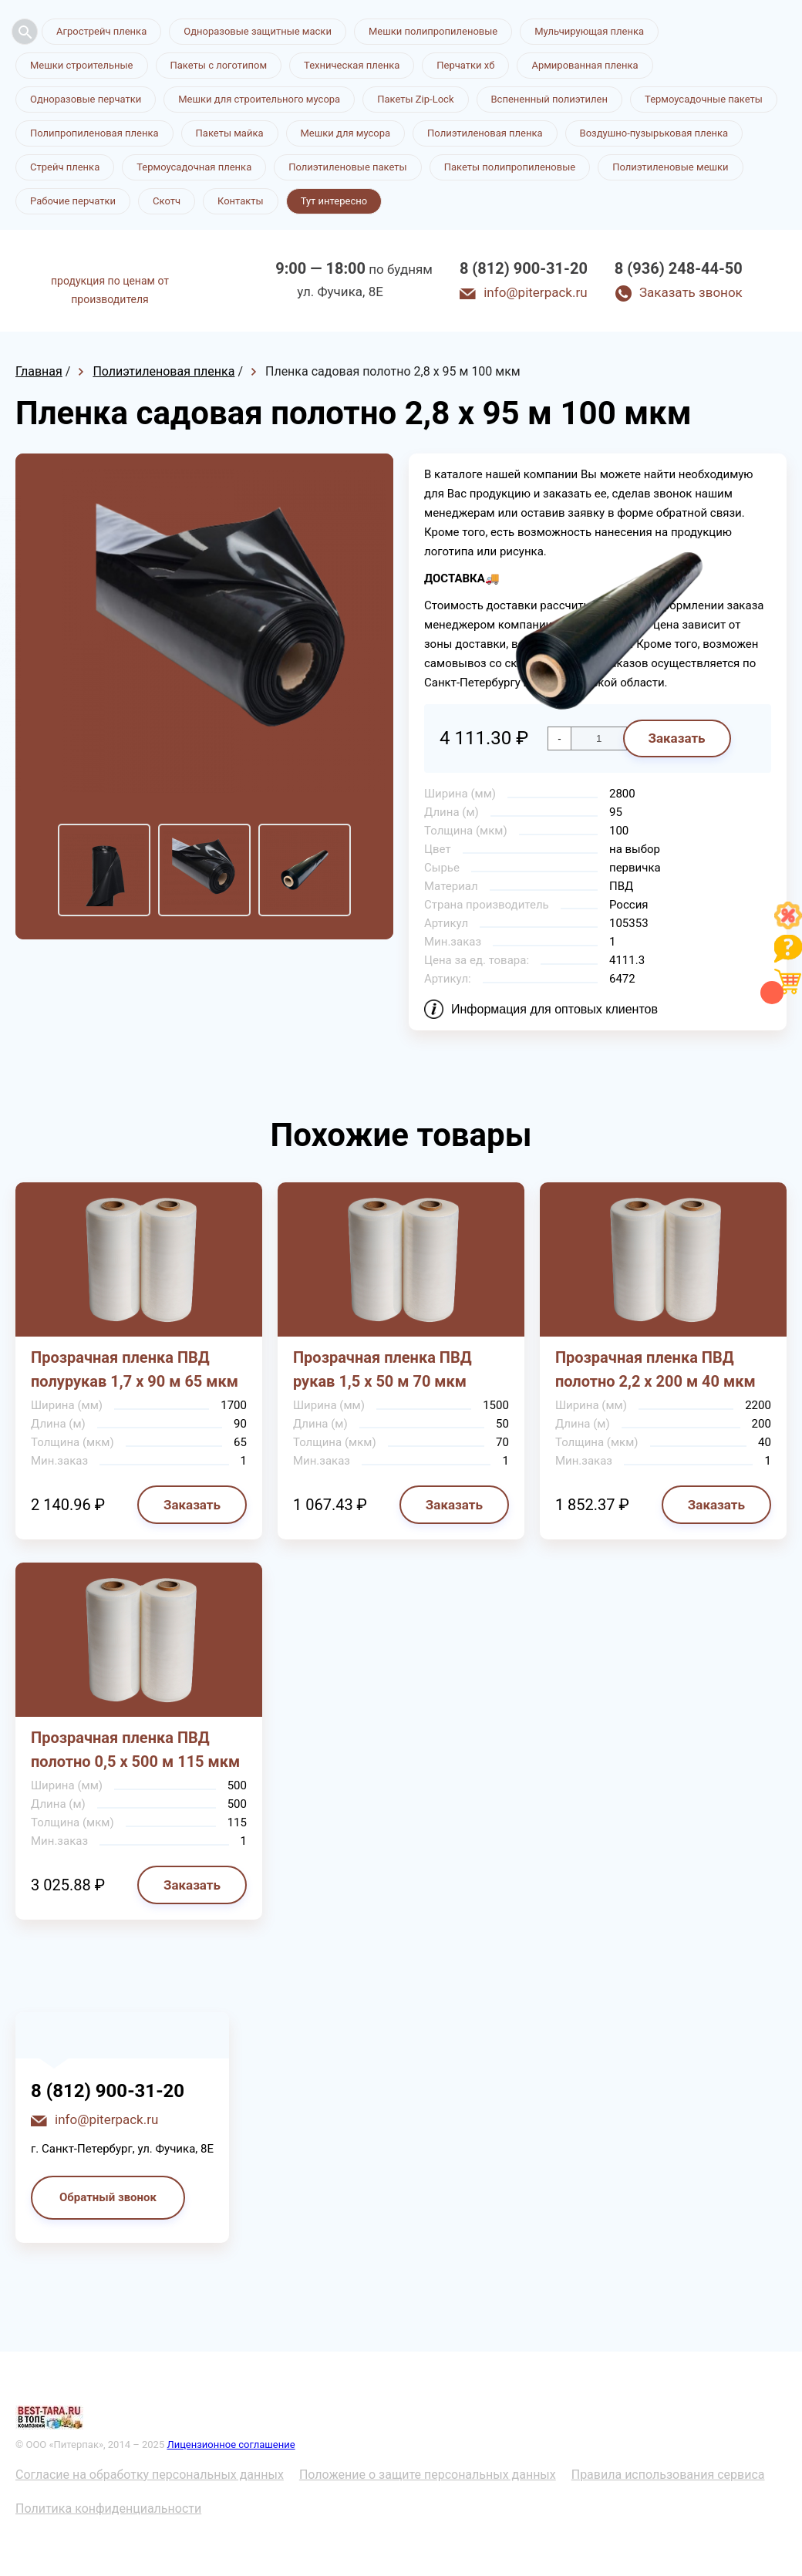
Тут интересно (334, 201)
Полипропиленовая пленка (94, 133)
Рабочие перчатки (73, 201)
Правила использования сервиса (668, 2474)
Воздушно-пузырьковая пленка (654, 133)
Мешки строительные (81, 65)
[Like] (788, 925)
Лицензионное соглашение (231, 2444)
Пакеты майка (230, 133)
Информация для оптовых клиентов (554, 1009)
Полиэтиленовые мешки (670, 167)
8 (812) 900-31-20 (524, 268)
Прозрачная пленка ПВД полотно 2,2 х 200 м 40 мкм (655, 1369)
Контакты (240, 201)
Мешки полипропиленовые (433, 31)
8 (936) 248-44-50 (679, 268)
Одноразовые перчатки (85, 99)
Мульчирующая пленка (589, 31)
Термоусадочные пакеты (704, 99)
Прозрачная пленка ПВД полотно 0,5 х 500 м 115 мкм (135, 1749)
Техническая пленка (351, 65)
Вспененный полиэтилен (549, 99)
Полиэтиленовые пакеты (347, 167)
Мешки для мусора (346, 133)
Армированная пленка (584, 65)
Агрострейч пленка (101, 31)
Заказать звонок (691, 292)
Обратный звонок (108, 2197)
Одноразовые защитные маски (258, 31)
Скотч (166, 201)
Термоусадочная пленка (193, 167)
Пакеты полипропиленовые (509, 167)
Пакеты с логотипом (219, 65)
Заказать (192, 1504)
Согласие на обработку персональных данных (149, 2474)
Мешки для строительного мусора (259, 99)
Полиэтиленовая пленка (485, 133)
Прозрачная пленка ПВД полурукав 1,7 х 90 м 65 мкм (134, 1369)
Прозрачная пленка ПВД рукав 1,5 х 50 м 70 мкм (382, 1369)
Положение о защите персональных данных (427, 2474)
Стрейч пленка (64, 167)
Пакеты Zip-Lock (415, 99)
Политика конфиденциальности (108, 2508)
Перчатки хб (465, 65)
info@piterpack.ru (535, 292)
